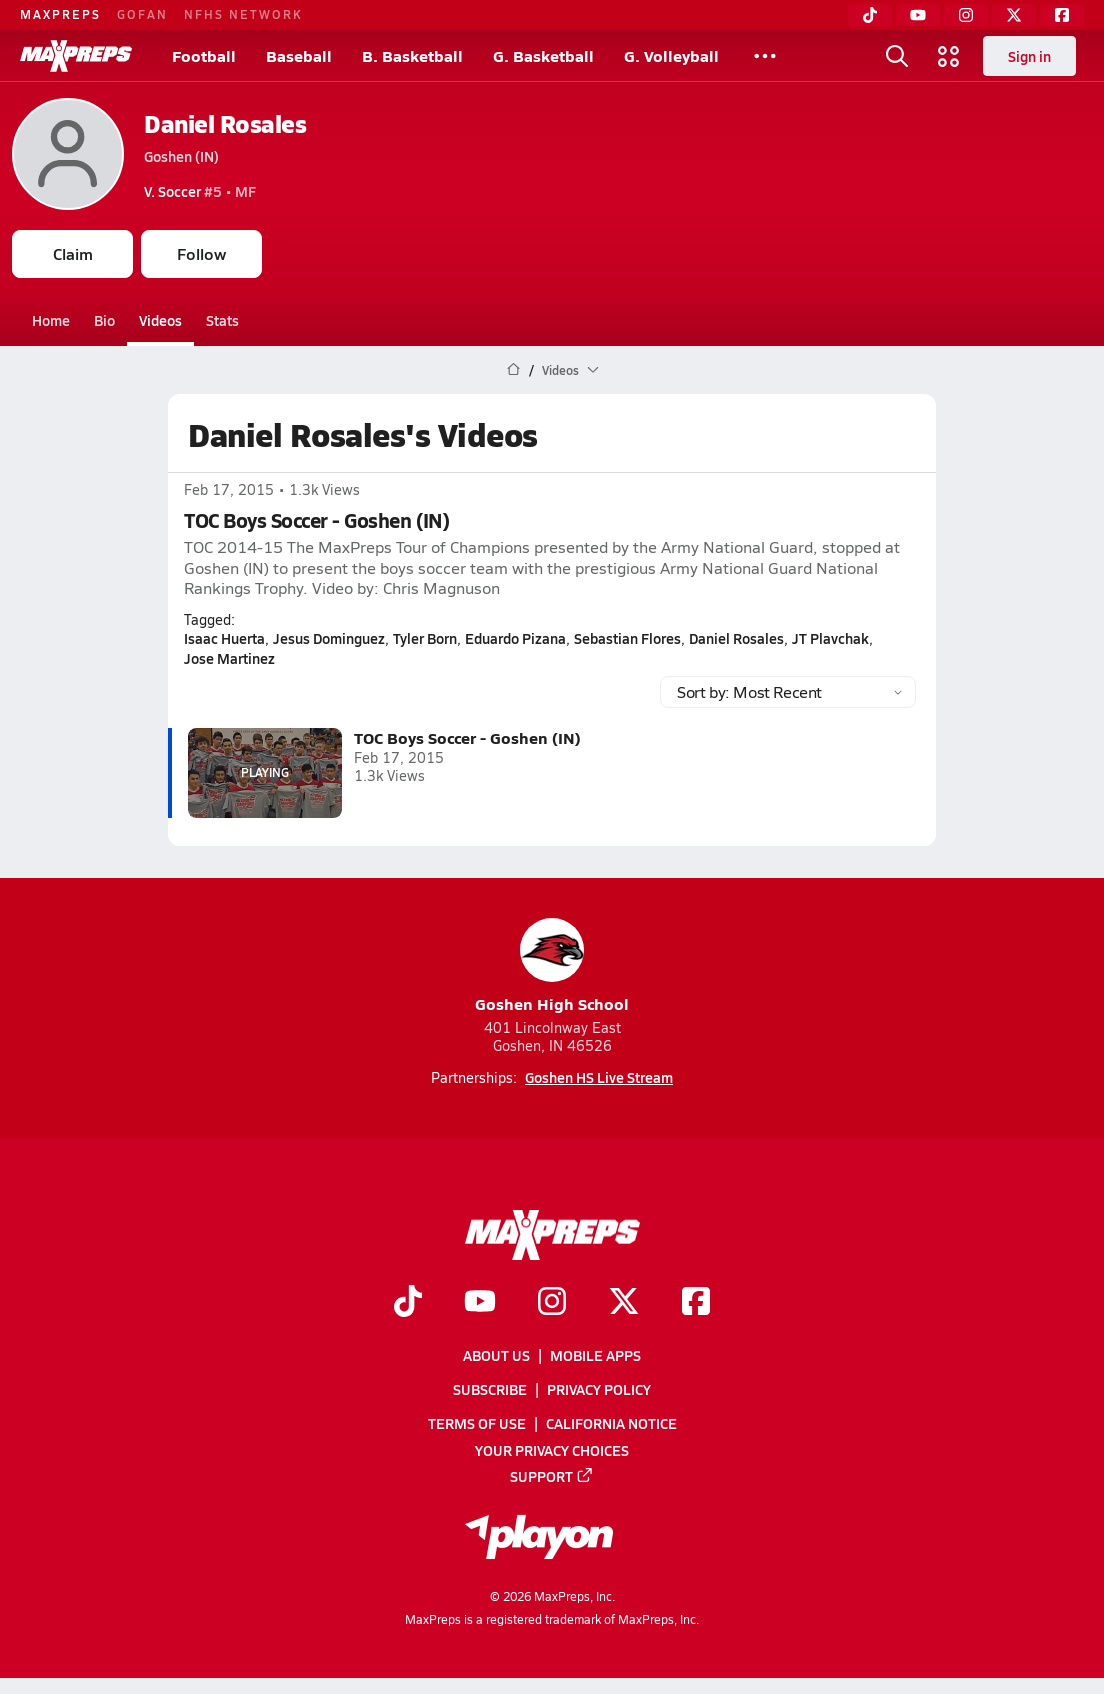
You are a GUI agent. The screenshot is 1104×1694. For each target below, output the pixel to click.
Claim (73, 253)
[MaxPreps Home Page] (513, 370)
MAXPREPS (60, 14)
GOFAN (142, 14)
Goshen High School (552, 966)
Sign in (1029, 56)
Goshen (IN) (181, 156)
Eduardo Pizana (515, 638)
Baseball (299, 55)
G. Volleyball (671, 55)
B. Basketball (412, 55)
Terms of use (477, 1423)
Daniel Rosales (225, 123)
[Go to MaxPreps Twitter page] (624, 1303)
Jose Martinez (229, 658)
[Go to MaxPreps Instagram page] (552, 1303)
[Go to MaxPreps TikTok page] (408, 1303)
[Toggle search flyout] (897, 56)
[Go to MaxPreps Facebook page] (696, 1303)
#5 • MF (200, 191)
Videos (160, 320)
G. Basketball (543, 55)
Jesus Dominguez (329, 638)
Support (552, 1476)
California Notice (611, 1423)
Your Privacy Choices (552, 1449)
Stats (222, 320)
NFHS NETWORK (243, 14)
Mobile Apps (595, 1355)
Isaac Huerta (224, 638)
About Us (496, 1355)
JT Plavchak (830, 638)
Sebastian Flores (627, 638)
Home (51, 320)
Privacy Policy (599, 1389)
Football (204, 55)
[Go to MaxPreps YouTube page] (480, 1303)
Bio (104, 320)
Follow (201, 253)
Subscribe (490, 1389)
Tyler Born (425, 638)
